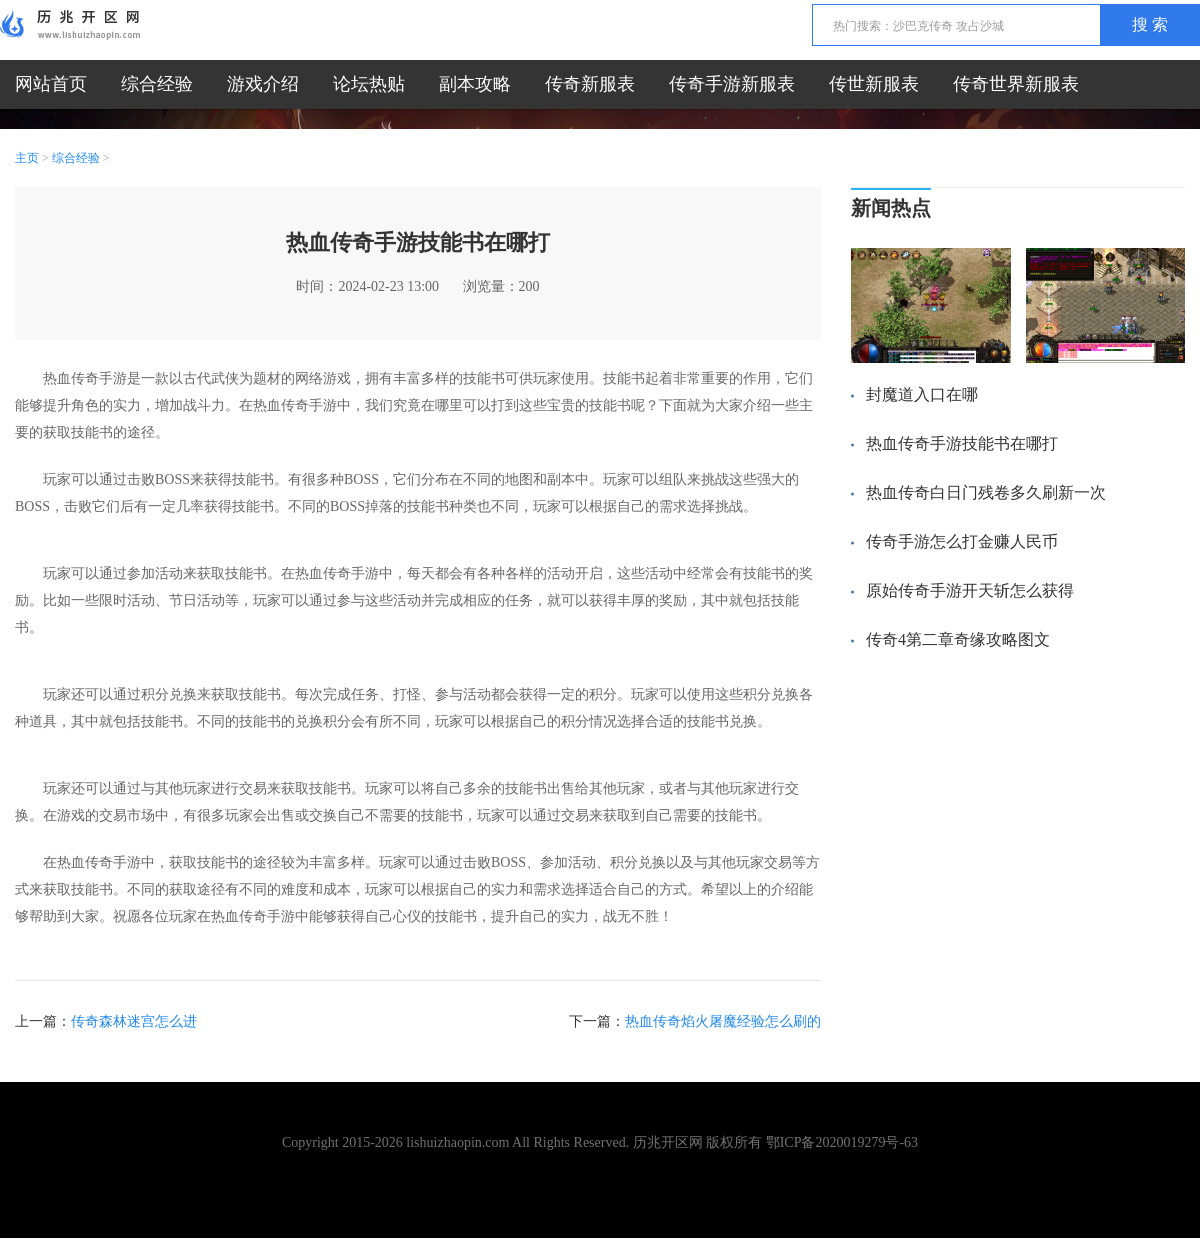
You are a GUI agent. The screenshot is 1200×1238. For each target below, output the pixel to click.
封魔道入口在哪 (922, 394)
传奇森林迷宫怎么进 (134, 1021)
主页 (27, 158)
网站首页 (51, 84)
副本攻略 (475, 84)
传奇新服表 (590, 84)
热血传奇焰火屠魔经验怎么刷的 (723, 1021)
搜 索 (1150, 24)
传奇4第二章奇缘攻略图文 (958, 639)
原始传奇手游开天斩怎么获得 (970, 590)
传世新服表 (874, 84)
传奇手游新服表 (732, 84)
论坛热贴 (369, 84)
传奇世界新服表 (1016, 84)
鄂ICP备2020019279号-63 (842, 1142)
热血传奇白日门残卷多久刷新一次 (986, 492)
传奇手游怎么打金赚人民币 (962, 541)
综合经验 (157, 84)
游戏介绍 (263, 84)
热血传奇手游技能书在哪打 (962, 443)
